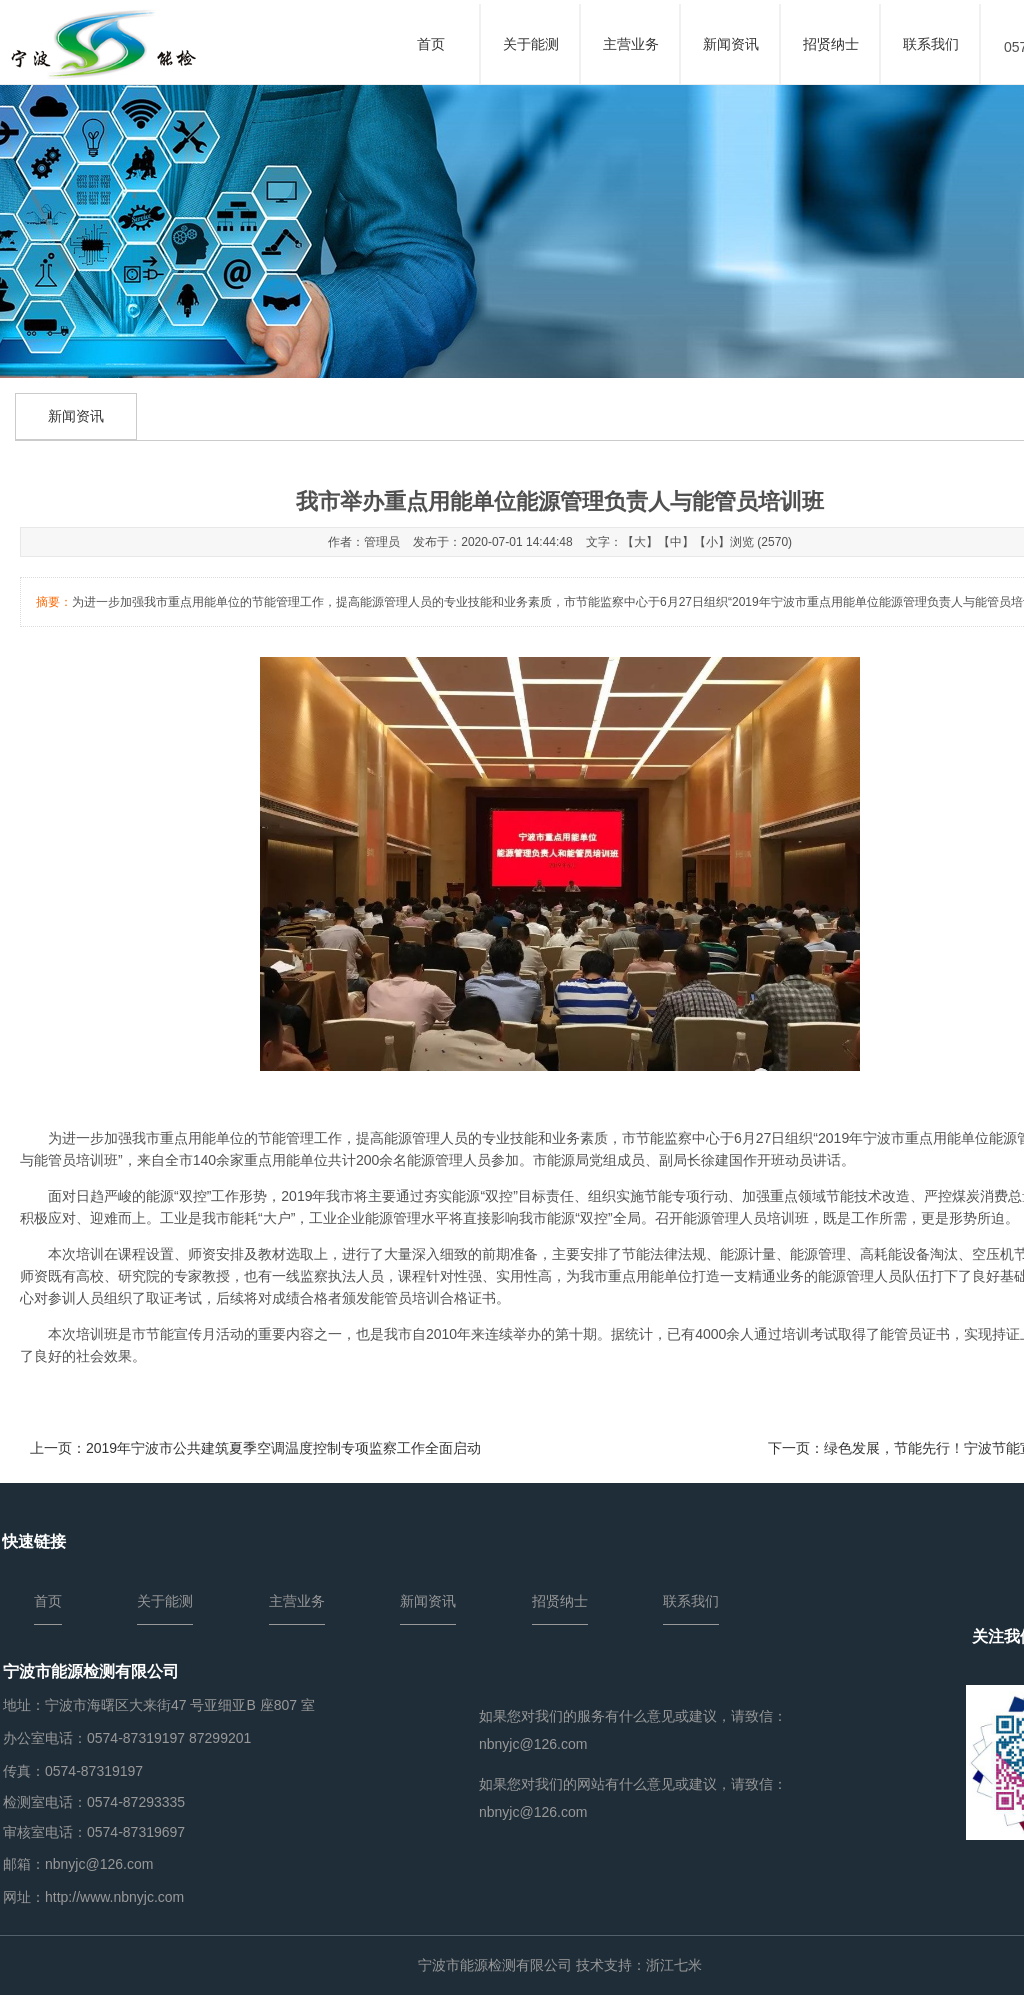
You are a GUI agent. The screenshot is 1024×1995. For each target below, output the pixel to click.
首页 (431, 44)
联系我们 (931, 44)
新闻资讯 (731, 44)
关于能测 (531, 44)
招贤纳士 (831, 44)
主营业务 (631, 44)
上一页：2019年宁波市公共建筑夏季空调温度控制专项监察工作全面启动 (255, 1448)
